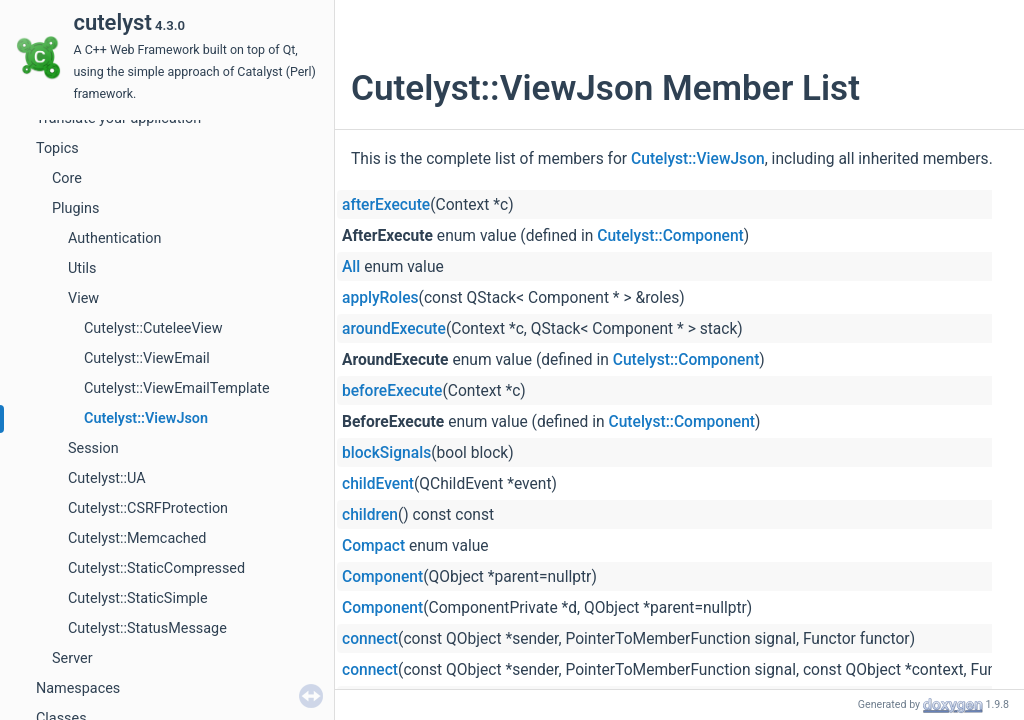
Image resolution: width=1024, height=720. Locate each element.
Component (382, 577)
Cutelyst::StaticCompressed (156, 568)
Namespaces (78, 688)
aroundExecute (394, 329)
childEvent (378, 484)
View (83, 298)
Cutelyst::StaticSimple (138, 598)
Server (72, 658)
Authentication (114, 238)
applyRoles (380, 298)
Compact (373, 546)
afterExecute (386, 205)
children (370, 515)
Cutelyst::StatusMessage (147, 628)
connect (370, 639)
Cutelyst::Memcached (137, 538)
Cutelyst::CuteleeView (153, 328)
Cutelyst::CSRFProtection (148, 508)
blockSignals (386, 453)
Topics (57, 148)
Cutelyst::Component (670, 236)
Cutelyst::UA (107, 478)
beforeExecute (392, 391)
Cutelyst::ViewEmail (147, 358)
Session (93, 448)
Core (67, 178)
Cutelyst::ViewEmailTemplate (177, 388)
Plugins (75, 208)
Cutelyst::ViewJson (146, 418)
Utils (82, 268)
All (351, 267)
